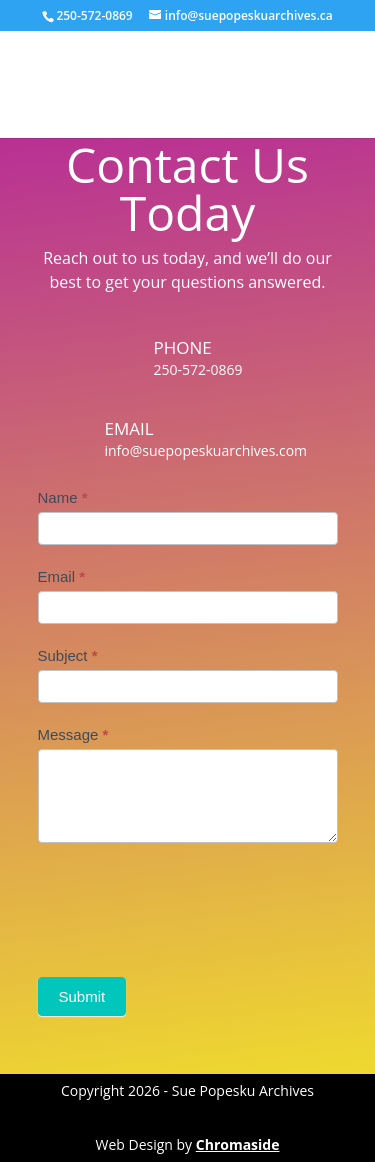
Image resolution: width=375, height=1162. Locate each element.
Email (62, 576)
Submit (82, 996)
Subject (68, 655)
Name (63, 497)
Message (73, 734)
